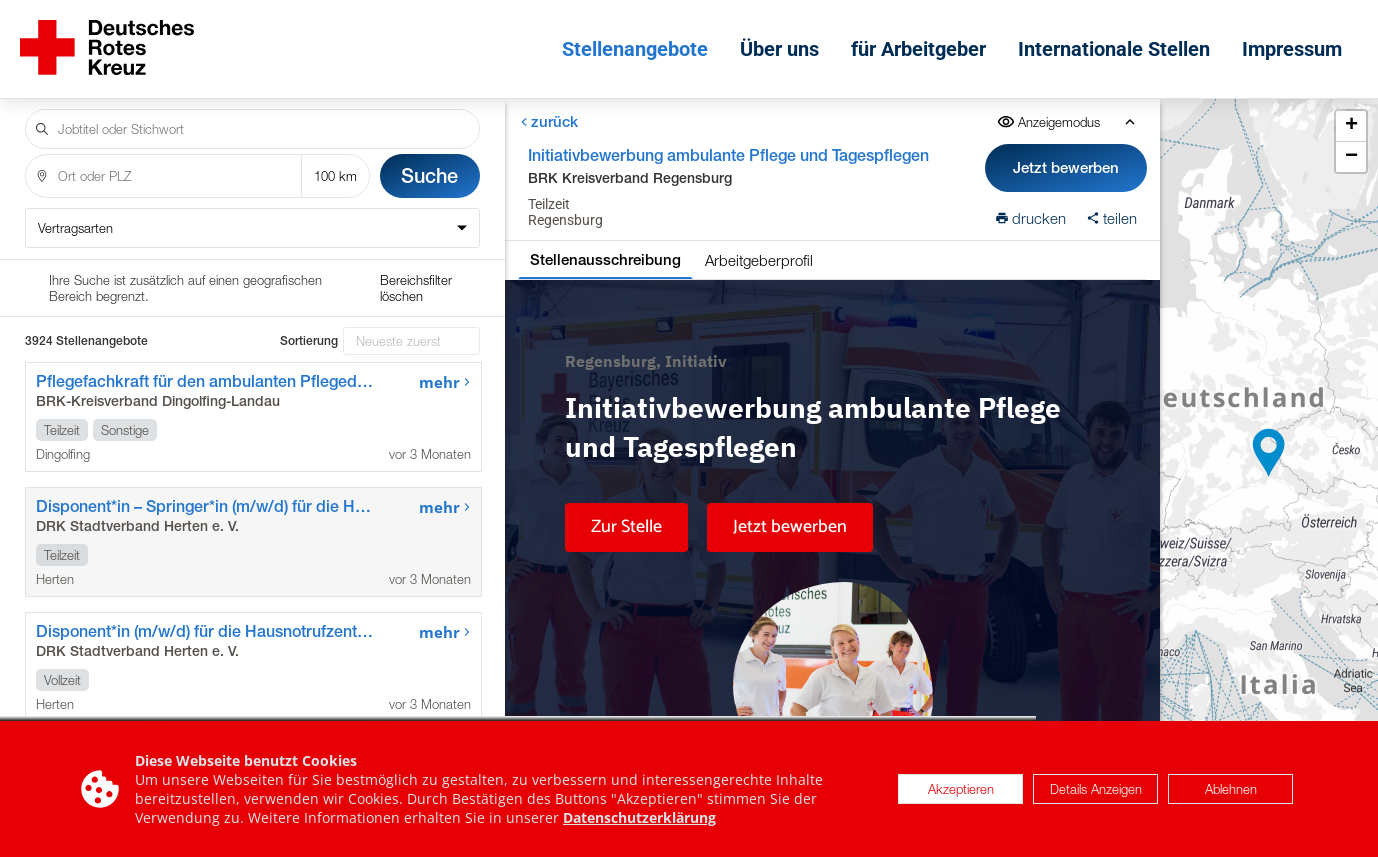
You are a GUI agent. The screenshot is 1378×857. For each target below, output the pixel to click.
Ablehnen (1231, 789)
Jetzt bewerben (1066, 167)
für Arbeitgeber (918, 49)
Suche (429, 175)
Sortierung (309, 341)
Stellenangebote (635, 49)
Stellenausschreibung (605, 259)
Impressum (1292, 49)
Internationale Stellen (1114, 49)
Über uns (779, 49)
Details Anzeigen (1096, 789)
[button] (1269, 453)
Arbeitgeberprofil (759, 260)
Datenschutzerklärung (639, 817)
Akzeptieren (961, 789)
